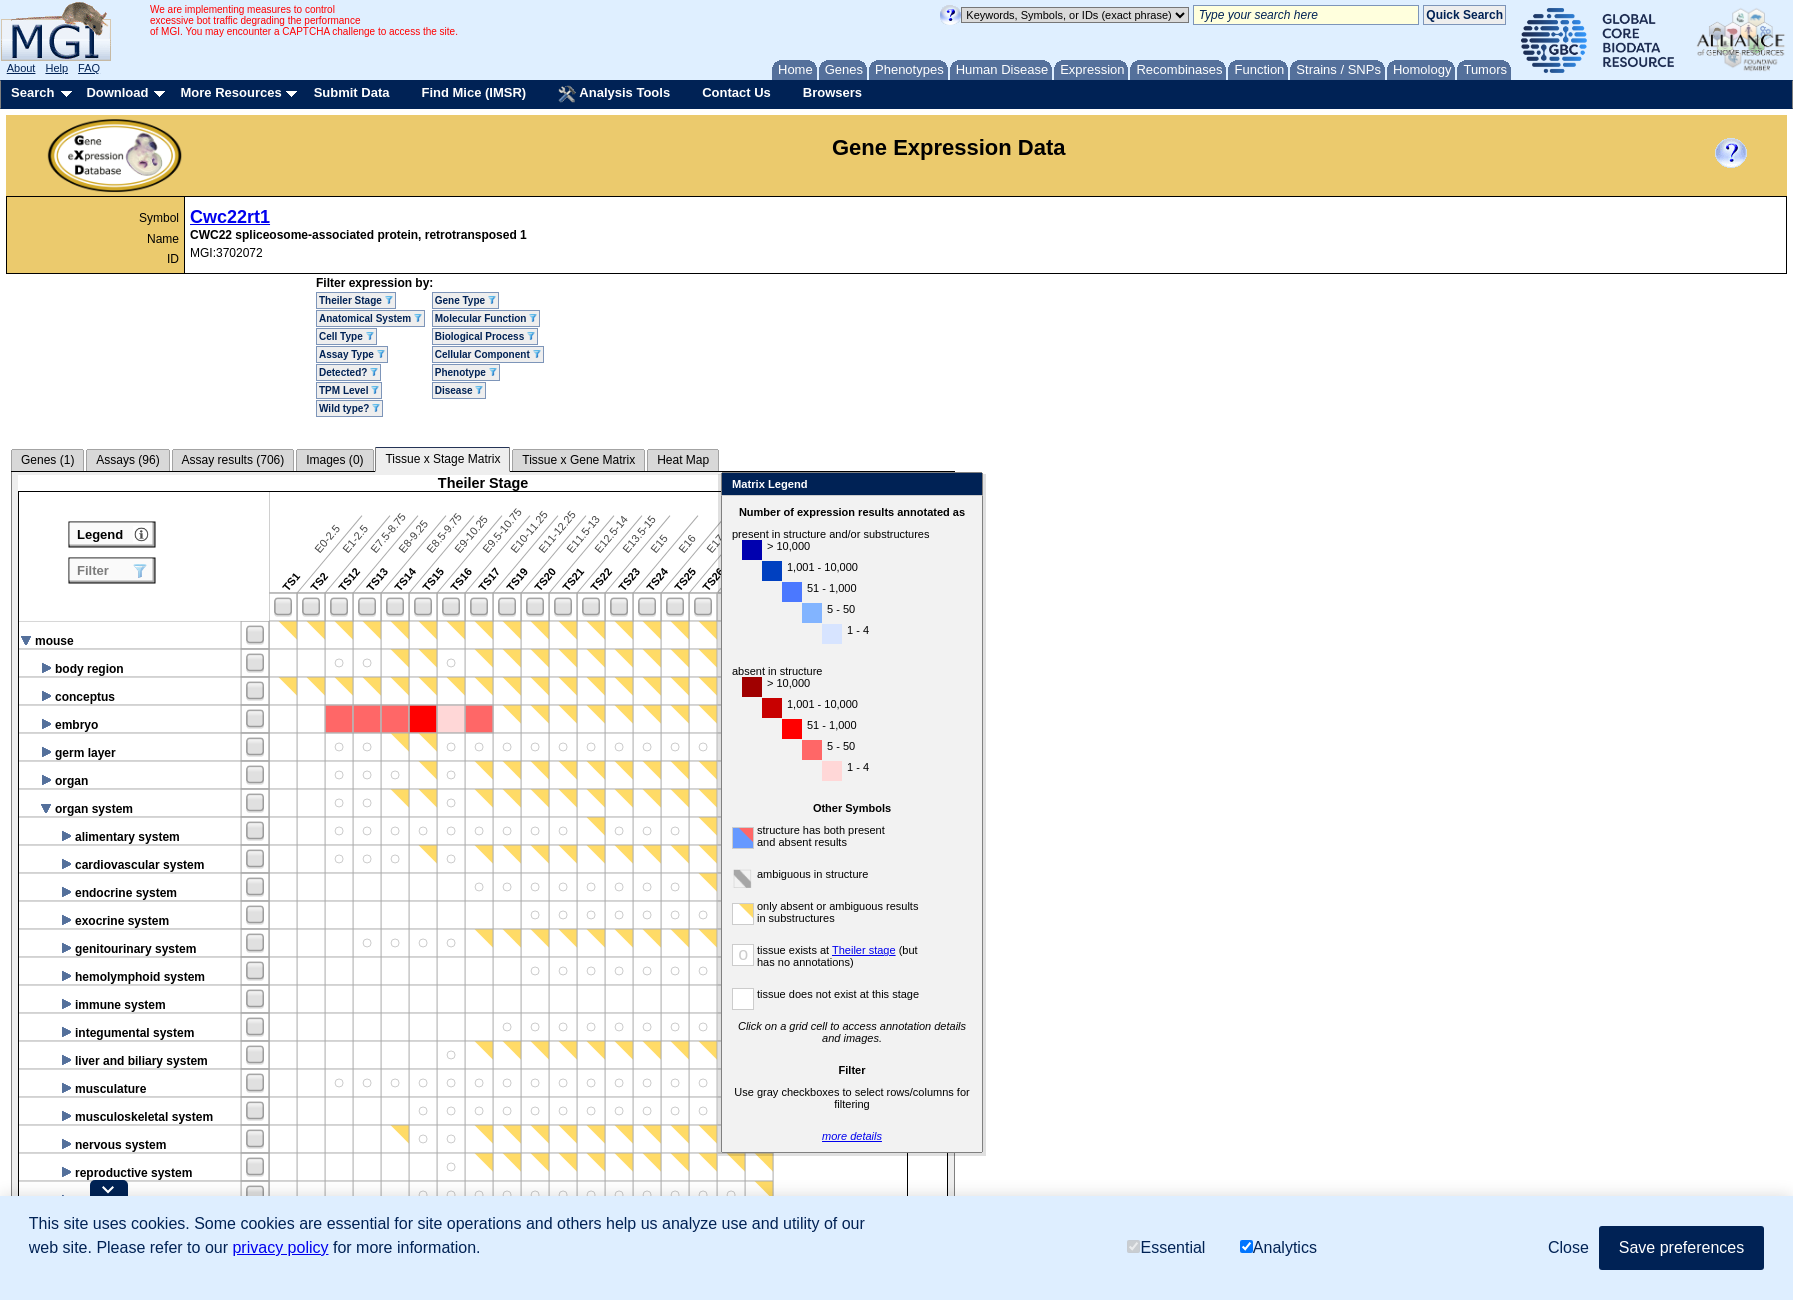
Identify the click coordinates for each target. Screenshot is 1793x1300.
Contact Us (736, 92)
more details (1086, 1136)
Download (117, 92)
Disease (459, 390)
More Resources (230, 92)
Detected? (348, 372)
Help (56, 68)
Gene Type (465, 300)
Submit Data (352, 92)
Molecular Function (486, 318)
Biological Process (485, 336)
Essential (1166, 1247)
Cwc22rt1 (230, 217)
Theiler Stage (356, 300)
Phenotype (466, 372)
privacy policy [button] (280, 1247)
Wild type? (349, 408)
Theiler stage (1098, 950)
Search (32, 92)
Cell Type (346, 336)
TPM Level (349, 390)
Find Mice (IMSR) (473, 92)
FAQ (89, 68)
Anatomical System (370, 318)
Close (1197, 485)
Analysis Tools (614, 94)
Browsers (832, 92)
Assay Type (352, 354)
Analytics (1278, 1247)
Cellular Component (488, 354)
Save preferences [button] (1681, 1247)
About (21, 68)
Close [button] (1568, 1247)
